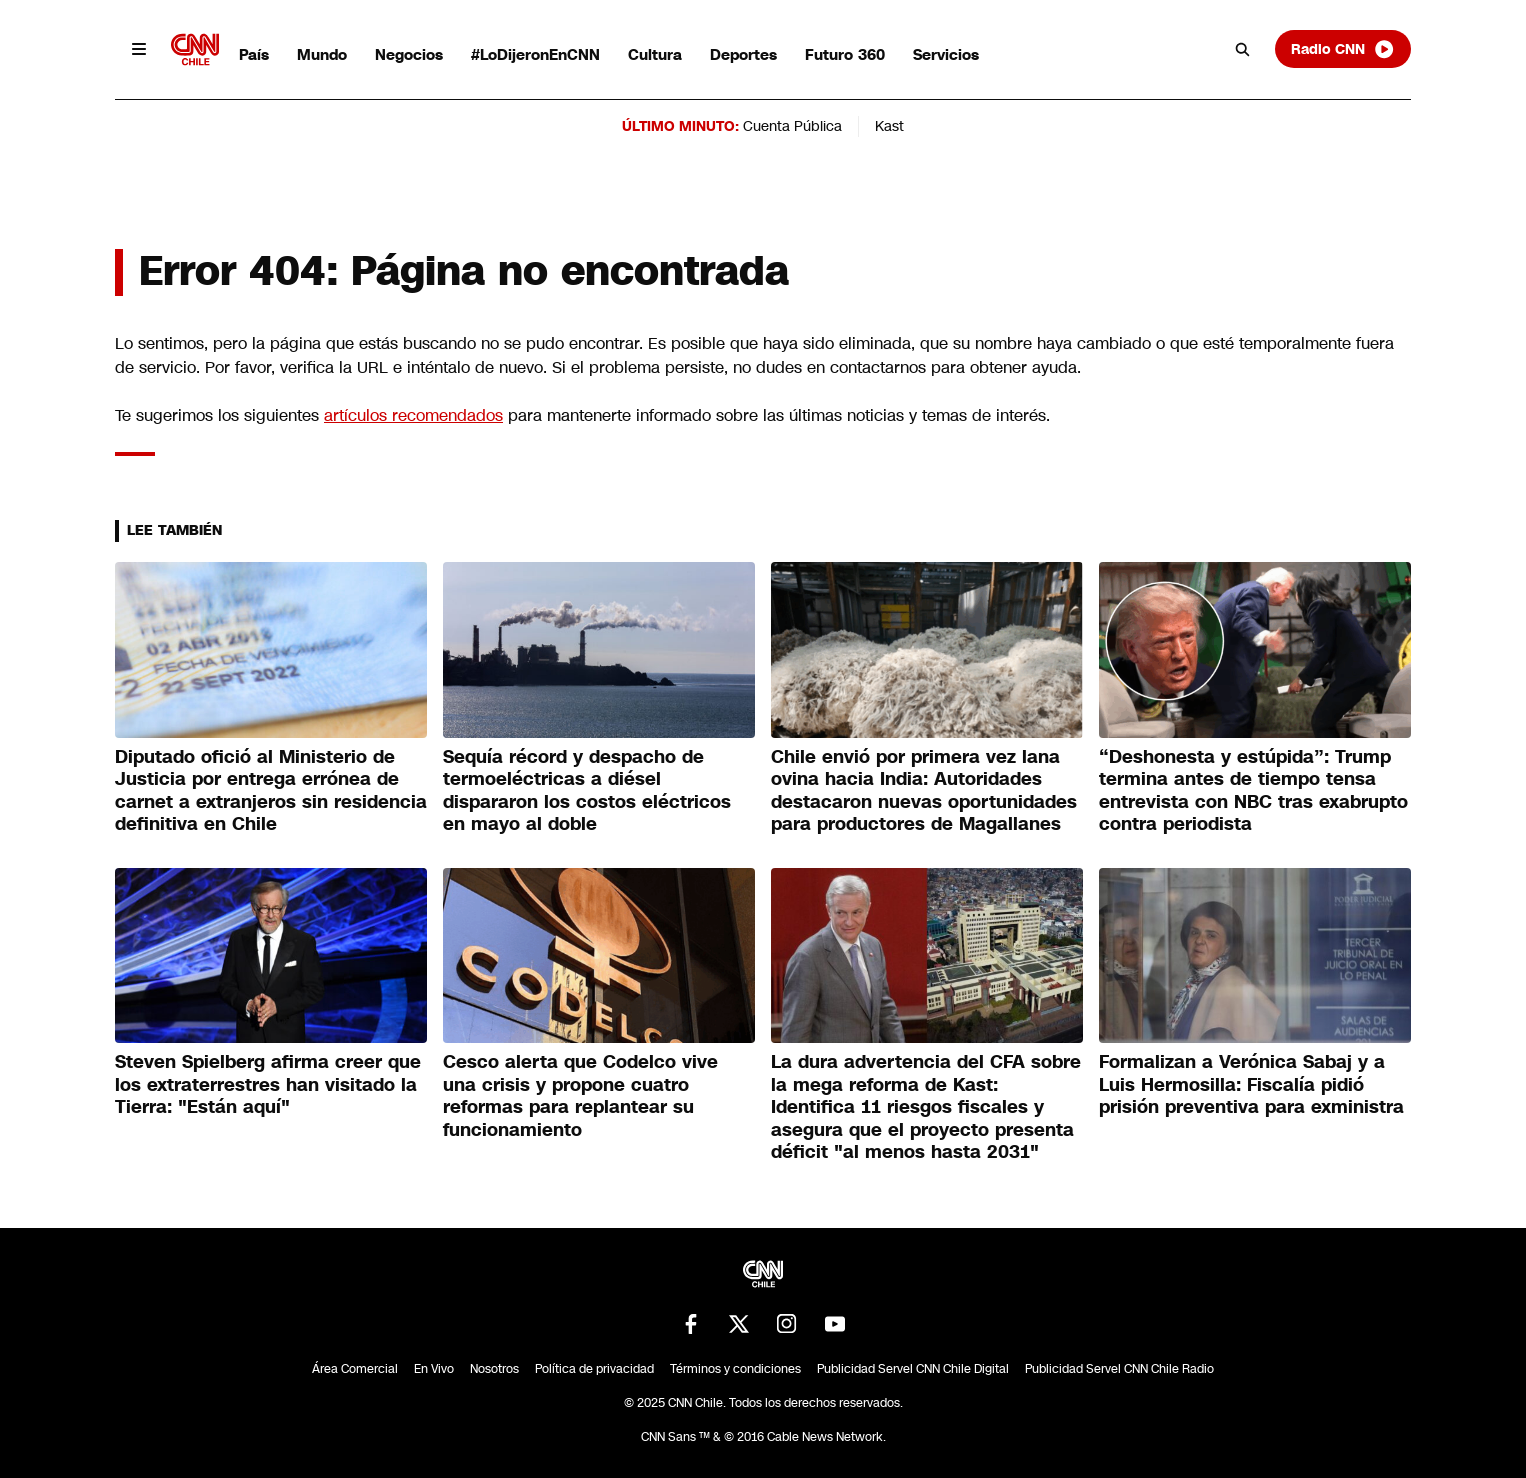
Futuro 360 (845, 54)
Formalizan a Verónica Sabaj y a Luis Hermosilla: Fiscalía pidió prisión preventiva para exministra (1251, 1084)
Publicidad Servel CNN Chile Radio (1119, 1369)
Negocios (409, 54)
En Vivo (434, 1369)
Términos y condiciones (735, 1369)
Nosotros (494, 1369)
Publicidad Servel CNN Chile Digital (913, 1369)
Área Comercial (355, 1369)
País (254, 54)
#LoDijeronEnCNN (535, 54)
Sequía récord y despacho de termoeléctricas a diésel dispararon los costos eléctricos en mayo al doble (587, 791)
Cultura (655, 54)
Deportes (743, 54)
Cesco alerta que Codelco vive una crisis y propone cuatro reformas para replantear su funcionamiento (580, 1096)
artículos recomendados (413, 415)
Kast (889, 126)
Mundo (322, 54)
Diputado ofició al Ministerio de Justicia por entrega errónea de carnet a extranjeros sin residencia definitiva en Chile (271, 791)
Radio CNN (1343, 49)
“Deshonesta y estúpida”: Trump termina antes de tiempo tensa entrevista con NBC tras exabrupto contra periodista (1253, 791)
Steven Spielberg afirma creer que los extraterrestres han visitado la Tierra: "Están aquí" (268, 1084)
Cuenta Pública (792, 126)
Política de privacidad (594, 1369)
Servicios (946, 54)
